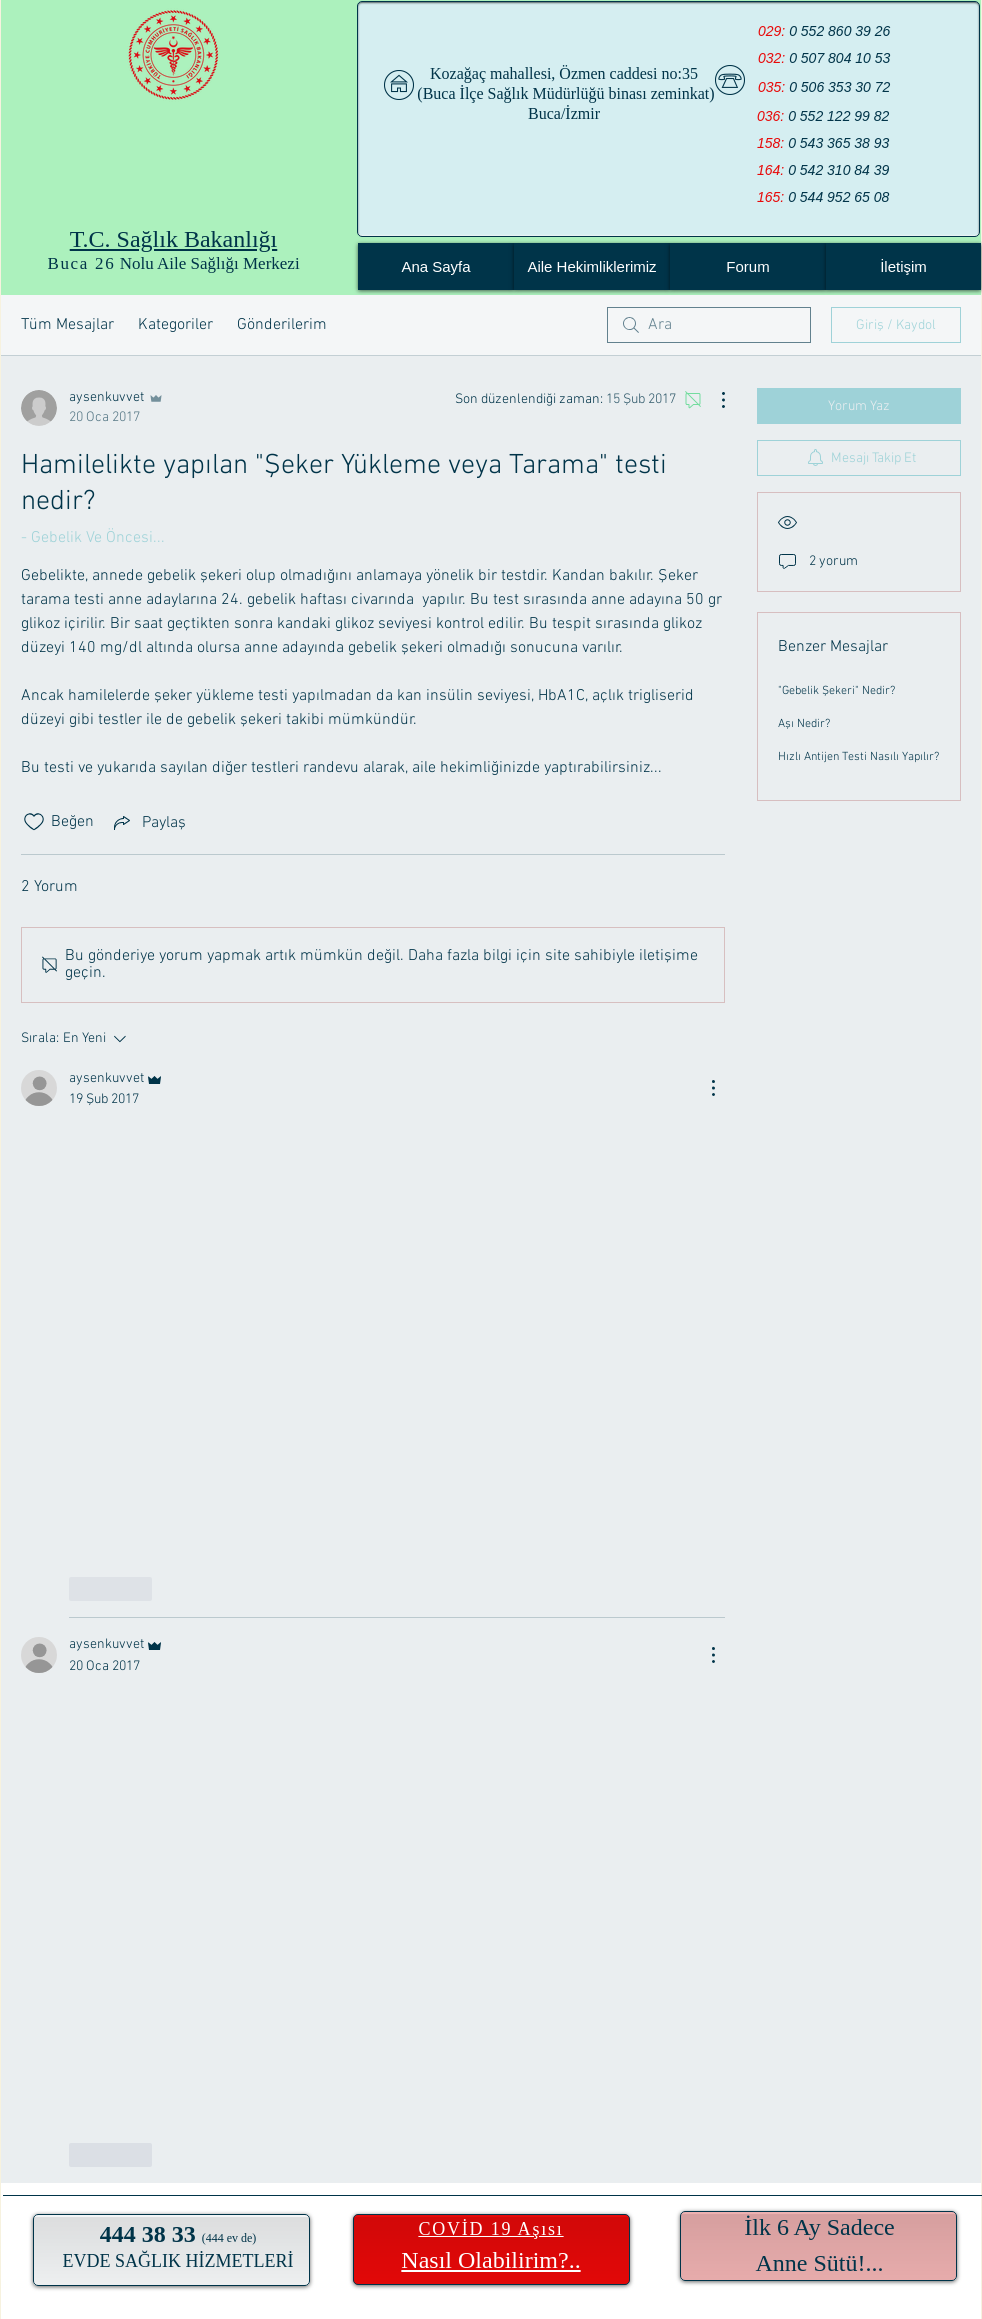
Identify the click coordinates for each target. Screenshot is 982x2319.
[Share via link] (148, 822)
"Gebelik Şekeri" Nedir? (836, 691)
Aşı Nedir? (804, 724)
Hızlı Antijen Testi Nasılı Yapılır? (858, 757)
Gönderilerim (282, 325)
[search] (709, 325)
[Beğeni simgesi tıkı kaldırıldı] (34, 822)
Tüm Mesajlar (67, 325)
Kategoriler (175, 325)
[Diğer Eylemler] (713, 400)
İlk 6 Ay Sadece (819, 2227)
